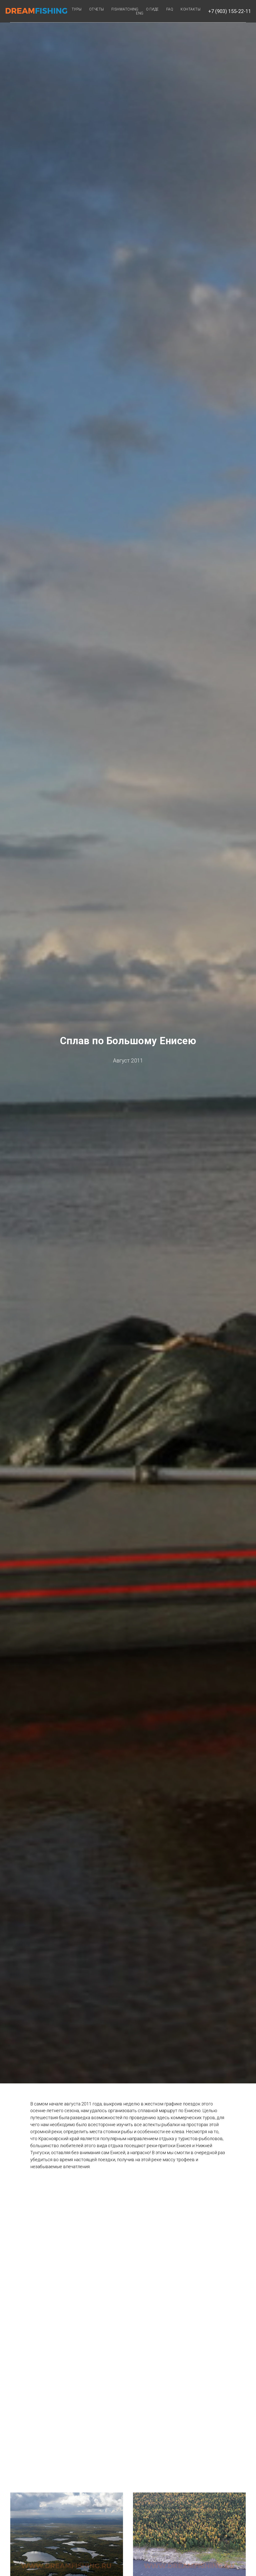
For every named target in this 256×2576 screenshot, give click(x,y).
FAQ (169, 9)
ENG (140, 13)
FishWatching (125, 9)
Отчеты (96, 9)
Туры (77, 9)
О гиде (152, 9)
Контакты (190, 9)
